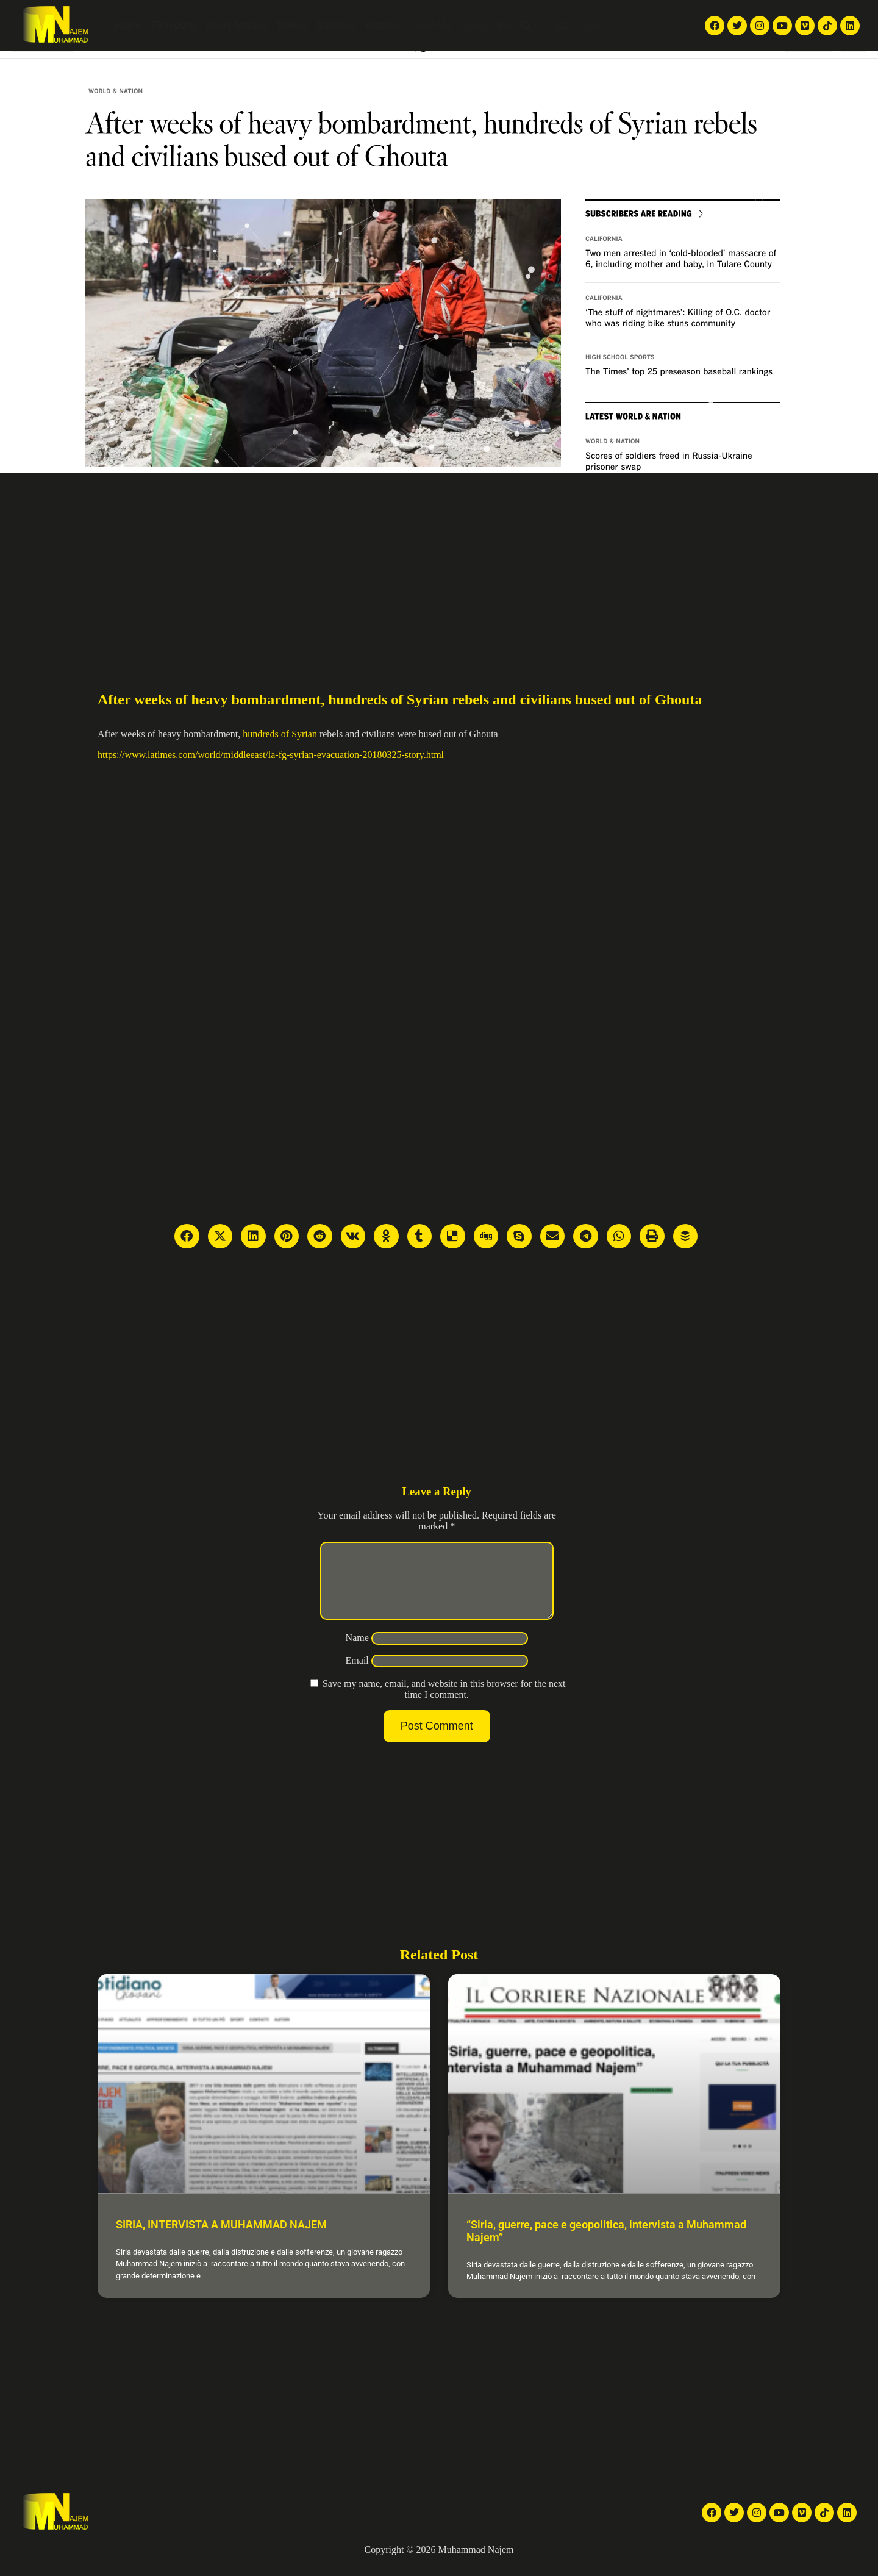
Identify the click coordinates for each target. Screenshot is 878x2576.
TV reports (174, 25)
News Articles (237, 25)
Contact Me (486, 25)
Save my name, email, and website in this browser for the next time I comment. (444, 1703)
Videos (292, 25)
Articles (382, 25)
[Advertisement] (439, 564)
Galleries (335, 25)
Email (357, 1675)
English (579, 25)
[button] (526, 26)
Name (357, 1652)
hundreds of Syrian (280, 734)
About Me (430, 25)
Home (128, 25)
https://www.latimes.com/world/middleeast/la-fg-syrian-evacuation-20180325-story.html (271, 755)
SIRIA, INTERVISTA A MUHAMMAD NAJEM (221, 2239)
